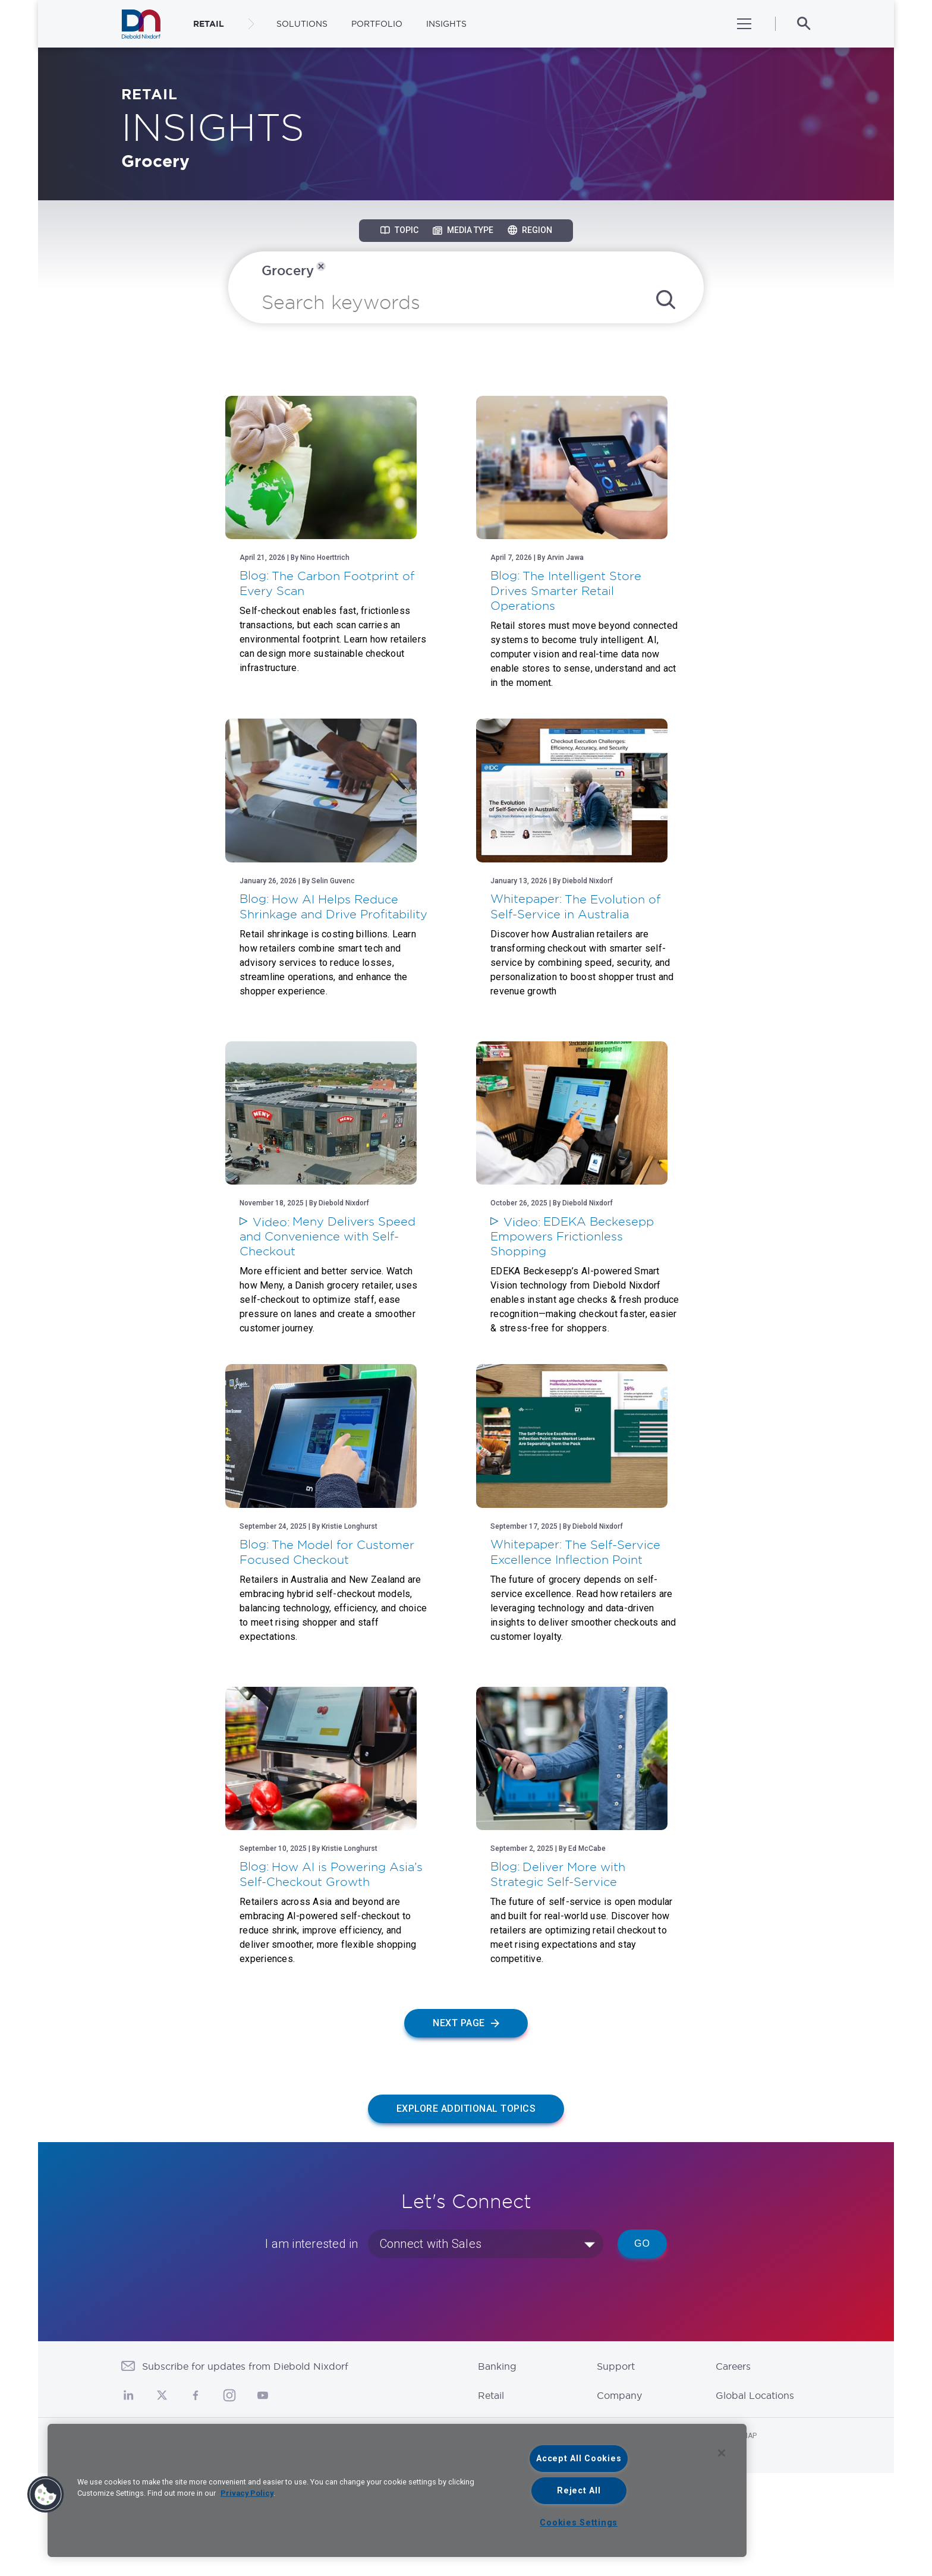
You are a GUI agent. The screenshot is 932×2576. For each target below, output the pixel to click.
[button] (46, 2495)
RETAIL (208, 23)
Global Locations (755, 2498)
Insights (446, 23)
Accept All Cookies (578, 2459)
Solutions (302, 23)
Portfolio (376, 23)
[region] (397, 2490)
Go (642, 2346)
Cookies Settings (579, 2523)
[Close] (722, 2453)
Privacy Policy (247, 2493)
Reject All (578, 2491)
